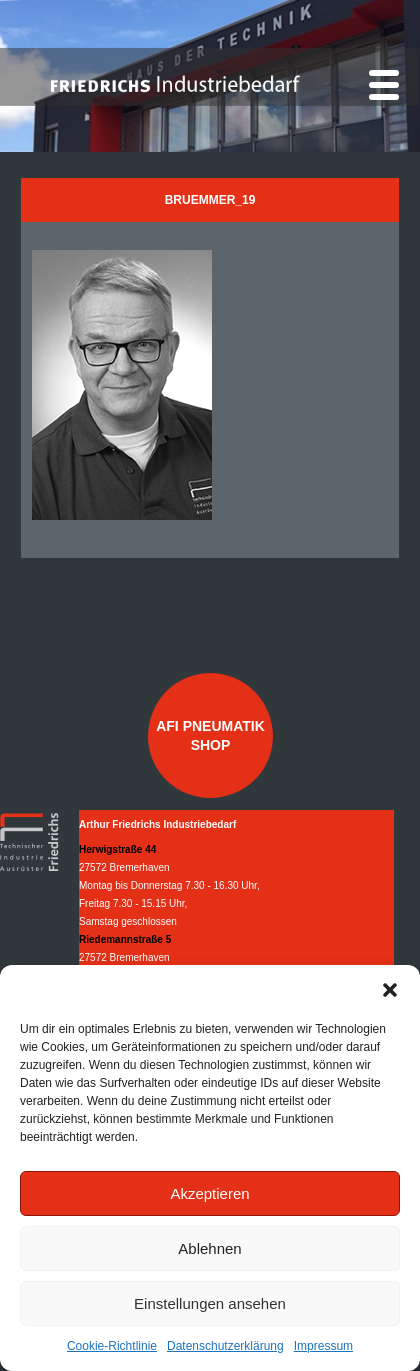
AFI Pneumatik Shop (210, 735)
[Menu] (384, 85)
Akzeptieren (209, 1193)
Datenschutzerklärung (225, 1346)
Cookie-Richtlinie (112, 1346)
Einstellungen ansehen (210, 1303)
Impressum (323, 1346)
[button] (390, 990)
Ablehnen (209, 1248)
